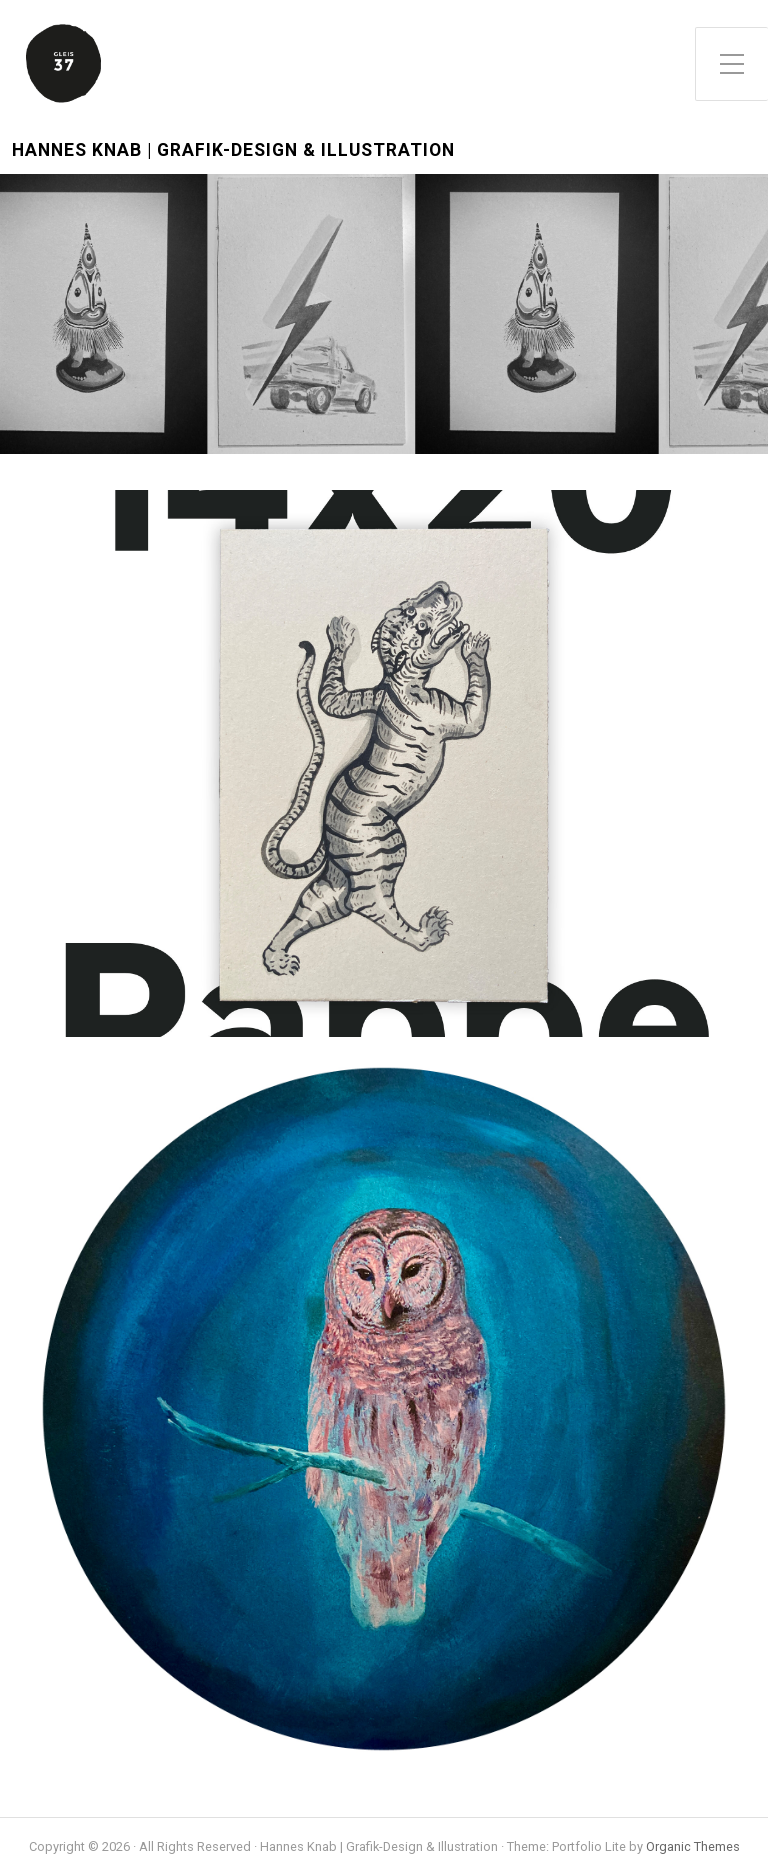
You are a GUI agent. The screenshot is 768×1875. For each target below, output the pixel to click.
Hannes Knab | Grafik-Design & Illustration (233, 150)
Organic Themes (693, 1846)
